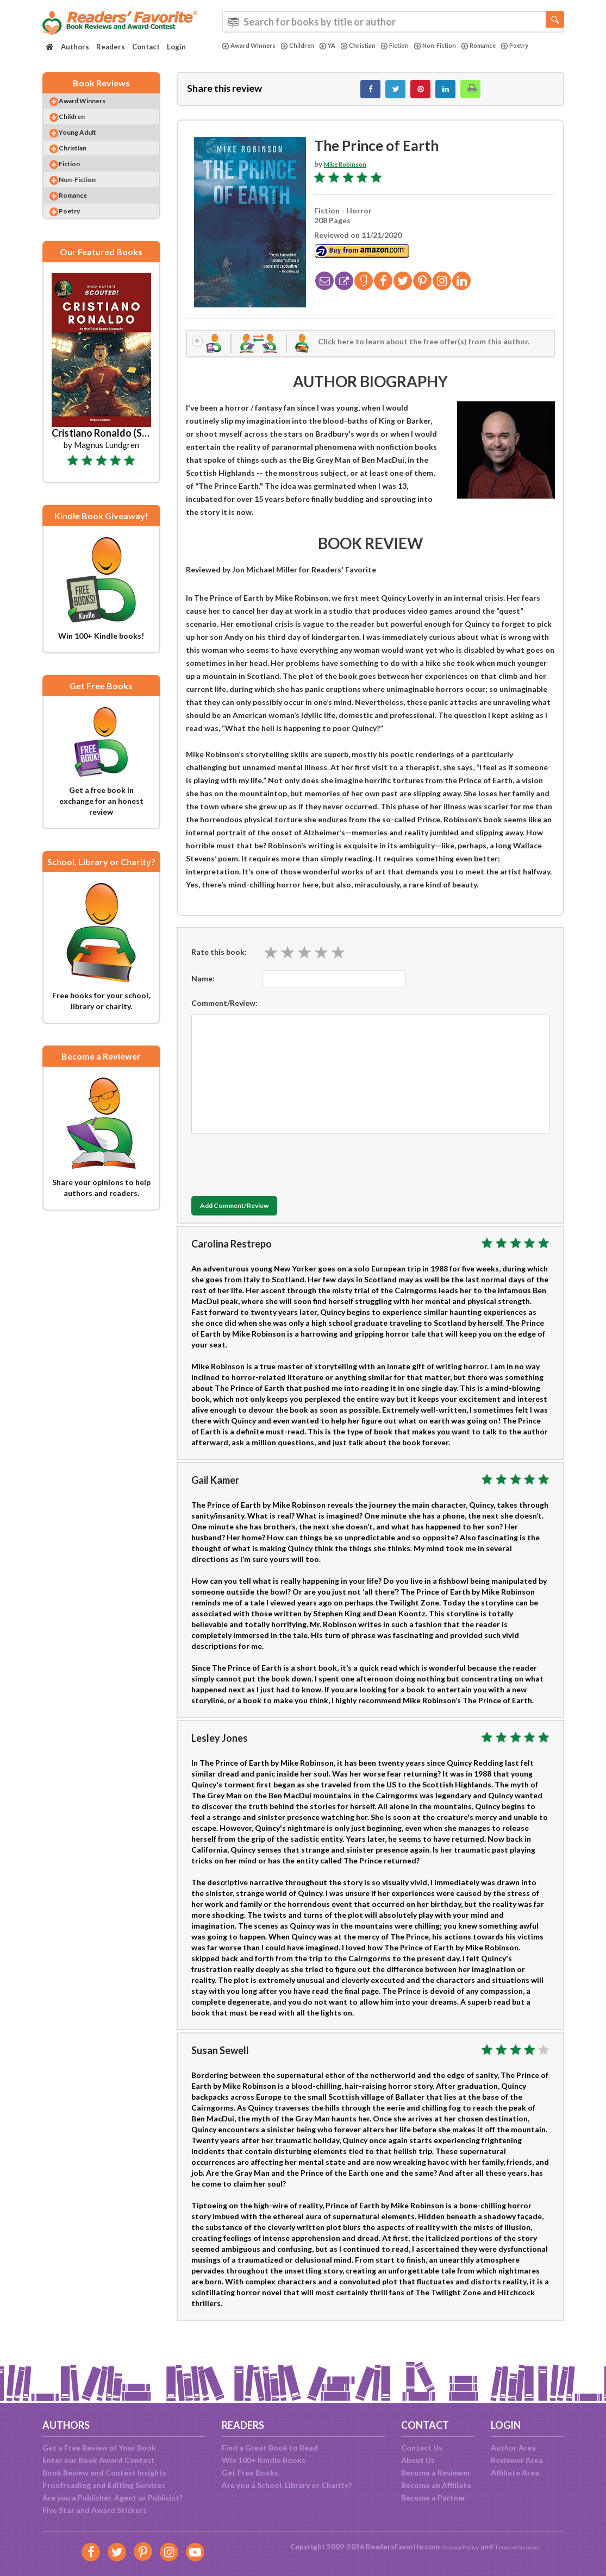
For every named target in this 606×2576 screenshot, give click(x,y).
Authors (75, 46)
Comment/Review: (224, 1013)
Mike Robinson (350, 169)
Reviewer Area (517, 2460)
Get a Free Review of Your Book (99, 2447)
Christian (374, 45)
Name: (203, 988)
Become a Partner (433, 2497)
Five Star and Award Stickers (94, 2510)
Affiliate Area (515, 2472)
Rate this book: (219, 962)
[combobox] (393, 22)
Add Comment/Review (255, 1217)
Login (176, 46)
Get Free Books (250, 2472)
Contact (146, 46)
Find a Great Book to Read (270, 2447)
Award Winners (253, 45)
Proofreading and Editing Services (103, 2485)
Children (308, 45)
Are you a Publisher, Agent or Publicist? (112, 2497)
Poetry (238, 55)
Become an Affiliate (436, 2485)
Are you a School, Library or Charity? (287, 2485)
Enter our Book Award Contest (98, 2460)
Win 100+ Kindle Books (263, 2460)
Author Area (513, 2447)
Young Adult (88, 146)
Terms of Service (522, 2546)
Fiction (416, 45)
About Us (418, 2460)
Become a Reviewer (436, 2472)
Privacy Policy (453, 2546)
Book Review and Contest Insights (104, 2472)
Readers (110, 46)
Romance (512, 45)
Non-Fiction (462, 45)
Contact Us (421, 2447)
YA (340, 45)
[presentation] (274, 1172)
